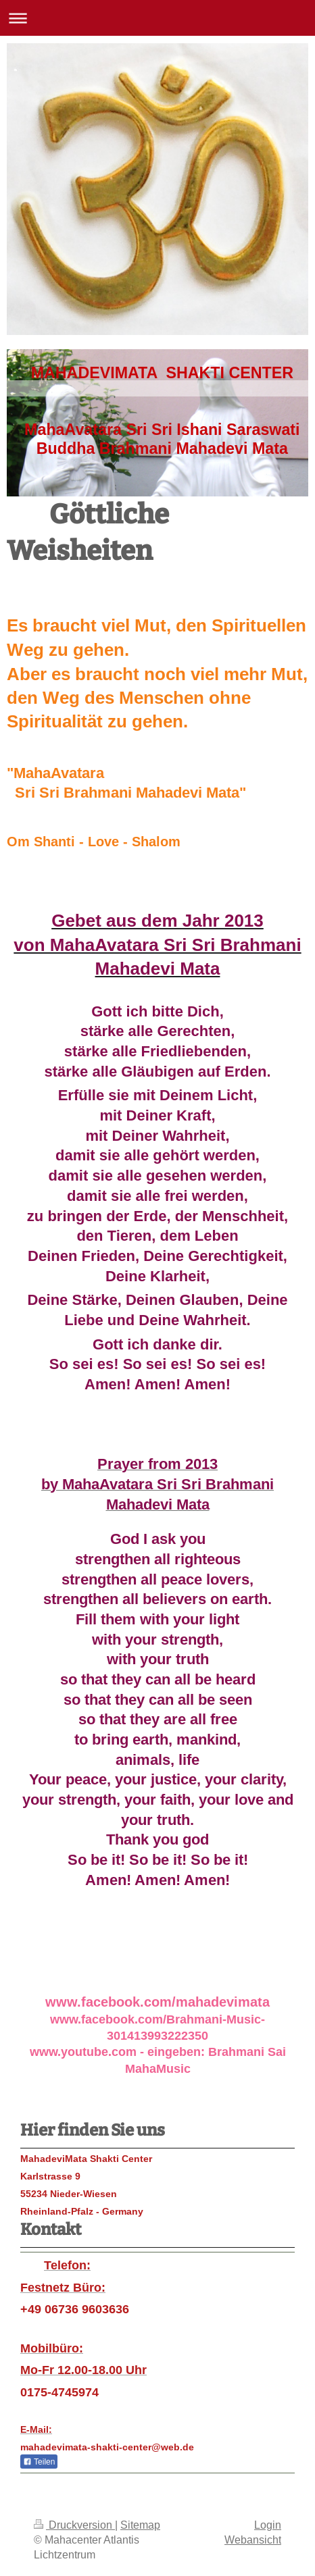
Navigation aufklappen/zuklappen (157, 17)
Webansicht (252, 2539)
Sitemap (140, 2525)
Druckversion (74, 2525)
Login (267, 2525)
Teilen (39, 2462)
